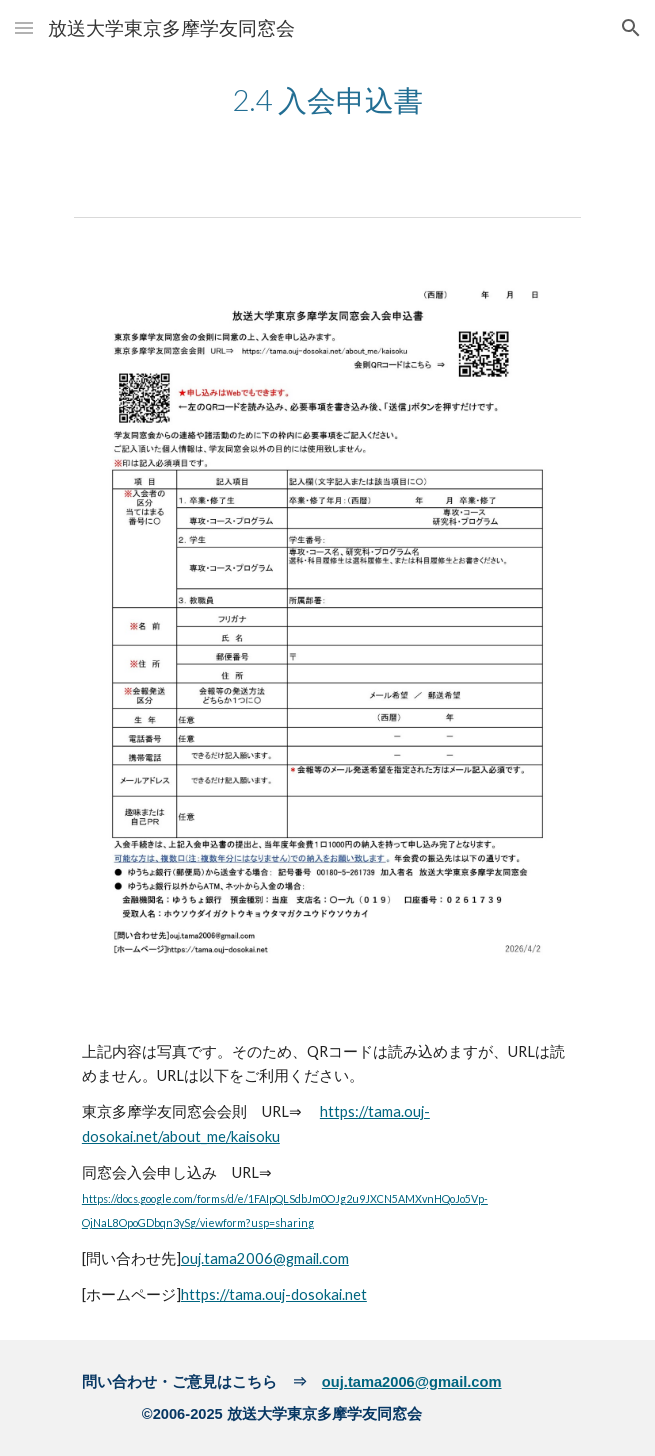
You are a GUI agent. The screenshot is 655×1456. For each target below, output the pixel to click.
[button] (24, 27)
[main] (327, 98)
